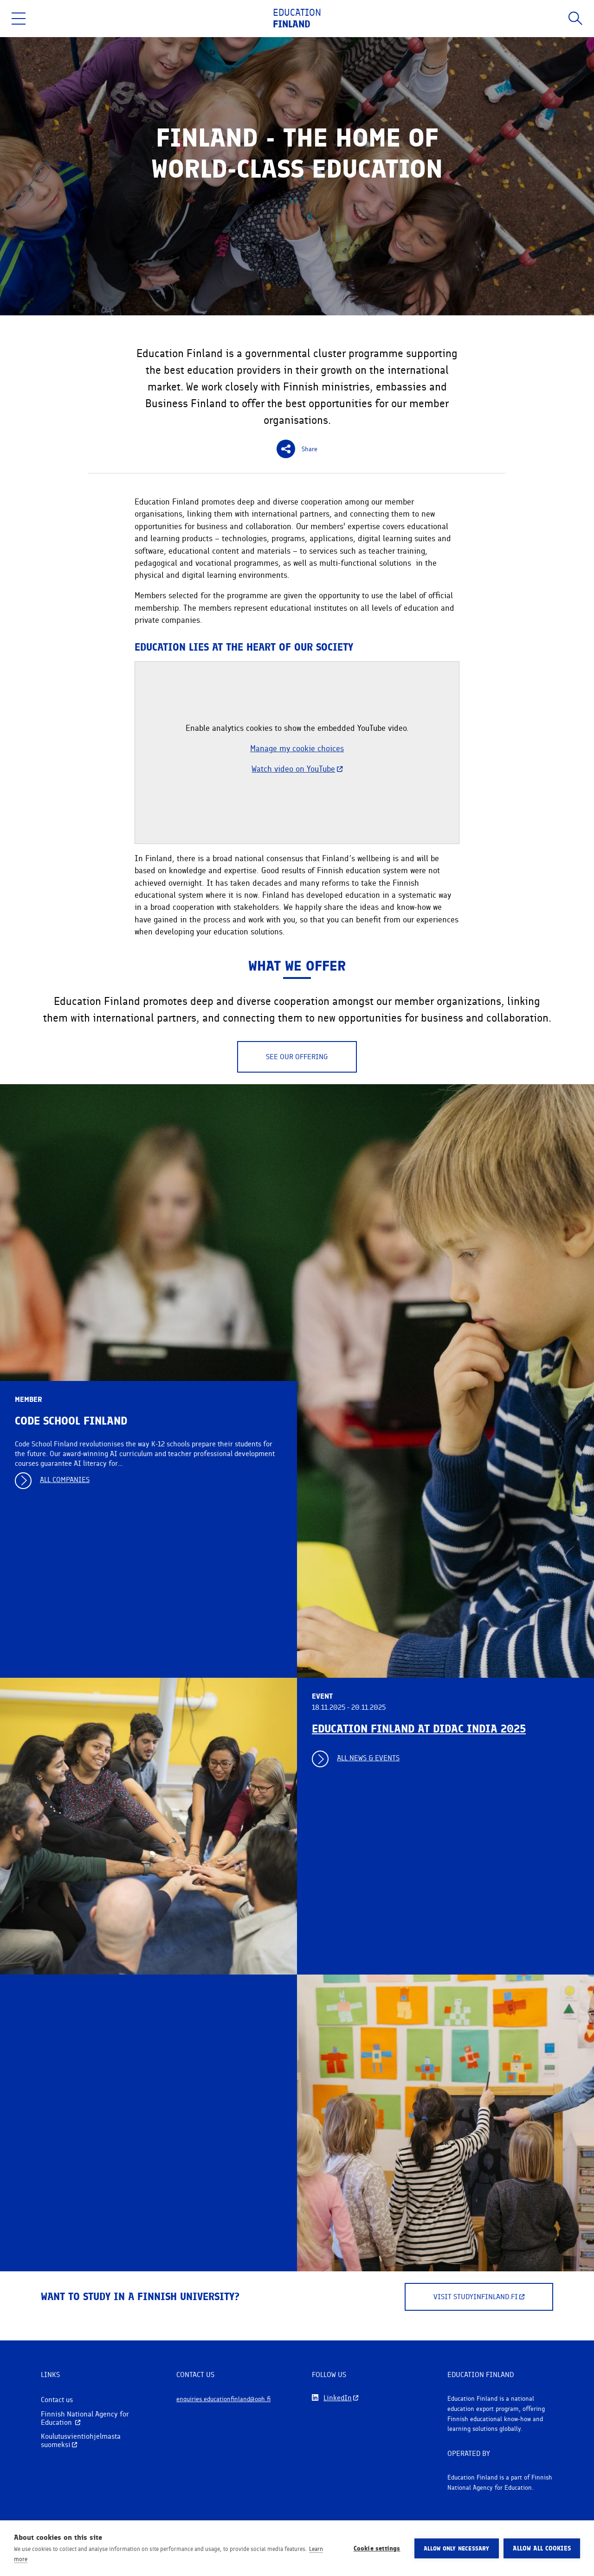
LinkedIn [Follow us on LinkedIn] (337, 2398)
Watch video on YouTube (297, 768)
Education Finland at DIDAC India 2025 (419, 1728)
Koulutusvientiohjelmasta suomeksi (81, 2440)
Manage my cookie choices (297, 748)
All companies (65, 1479)
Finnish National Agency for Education (85, 2418)
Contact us (57, 2399)
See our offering (297, 1056)
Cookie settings (377, 2548)
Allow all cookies (542, 2548)
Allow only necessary (457, 2548)
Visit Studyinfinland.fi (478, 2296)
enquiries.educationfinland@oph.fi (224, 2399)
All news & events (368, 1758)
